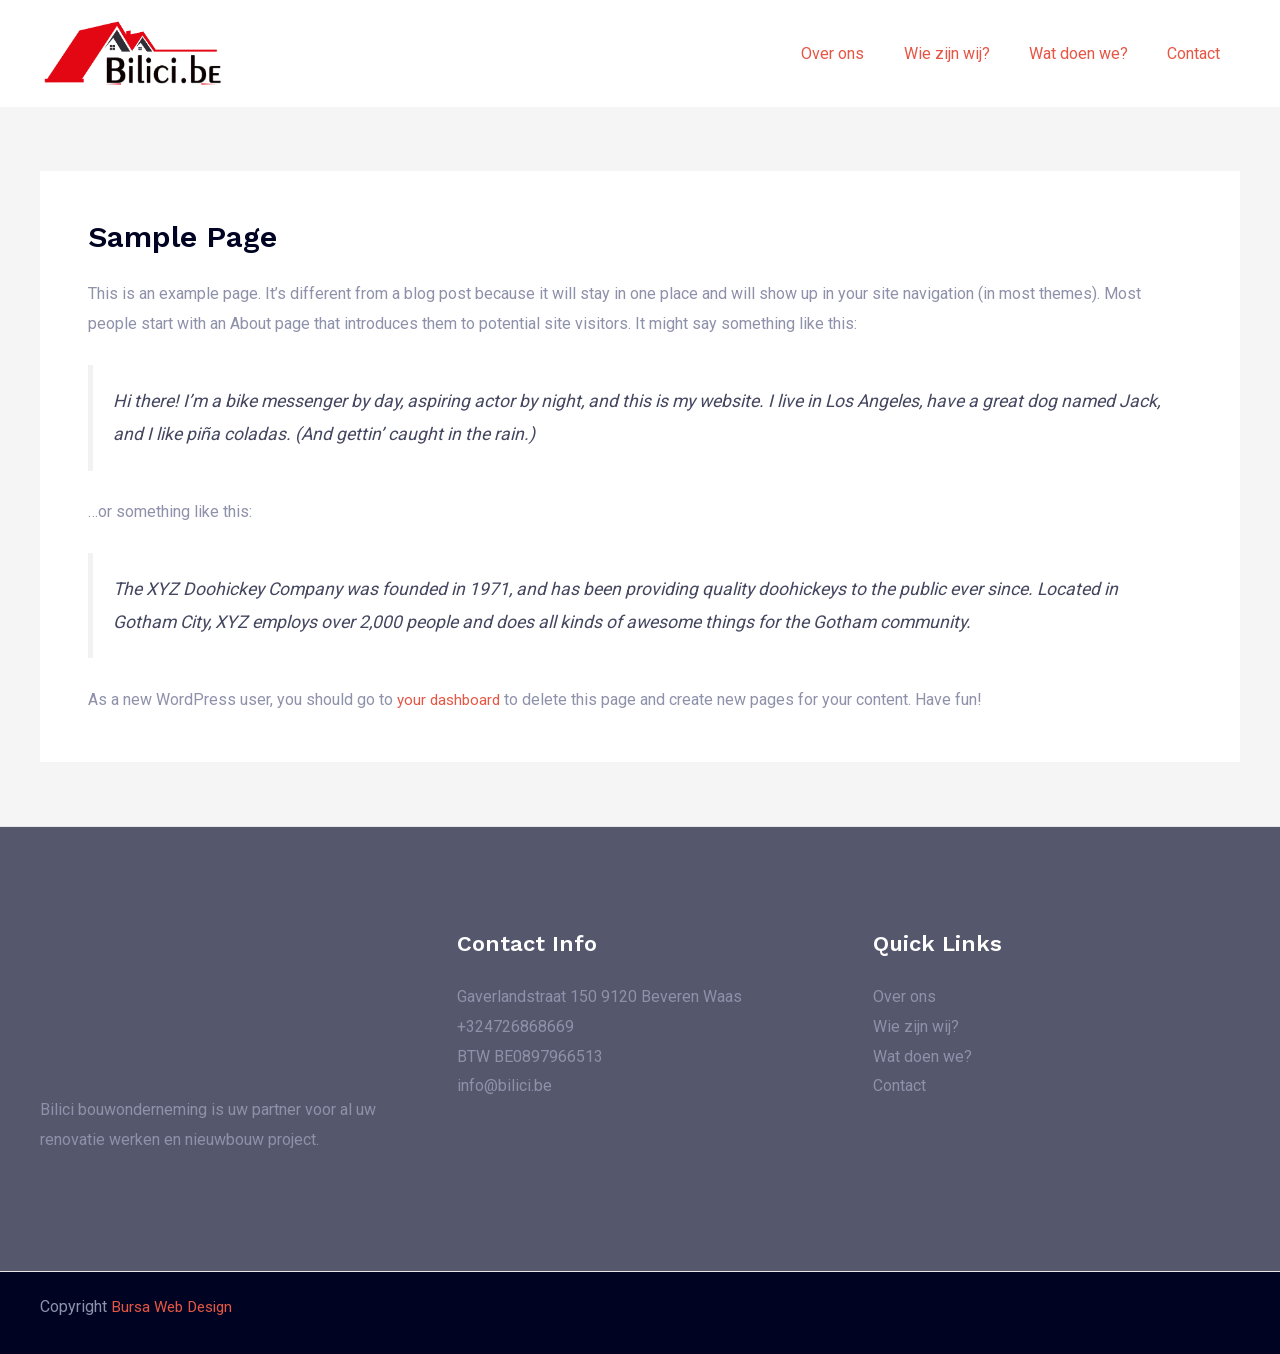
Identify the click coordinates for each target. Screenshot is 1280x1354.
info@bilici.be (504, 1086)
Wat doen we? (1089, 53)
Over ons (858, 53)
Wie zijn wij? (965, 53)
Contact (1197, 53)
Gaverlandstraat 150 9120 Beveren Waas (599, 996)
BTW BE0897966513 (530, 1056)
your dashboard (451, 699)
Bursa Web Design (176, 1306)
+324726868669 (515, 1026)
